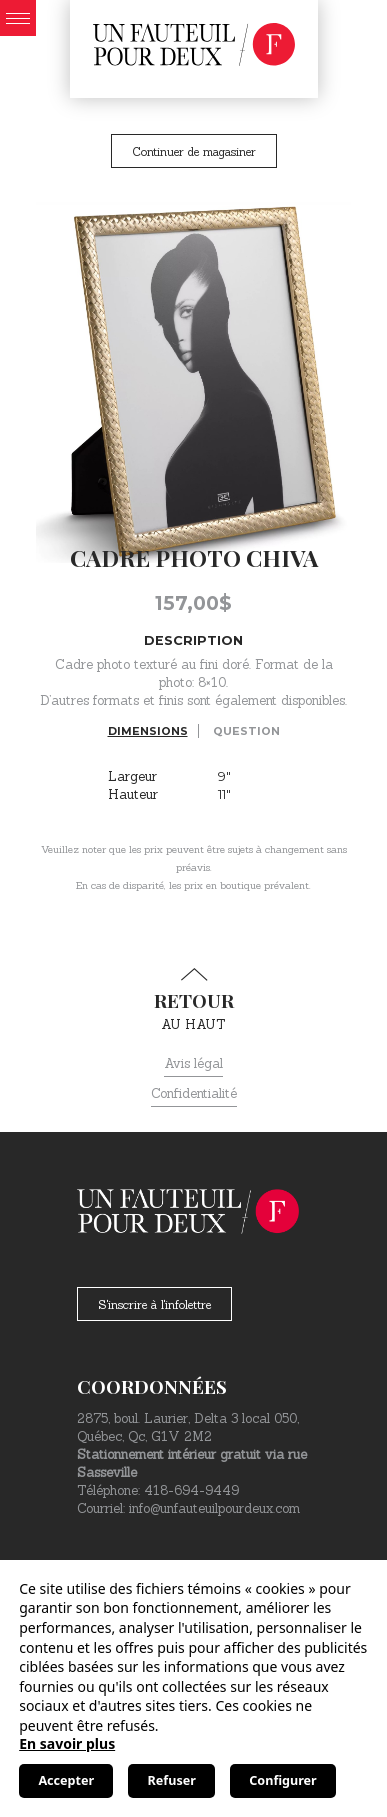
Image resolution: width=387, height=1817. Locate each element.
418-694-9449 (191, 1490)
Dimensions (148, 731)
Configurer (282, 1780)
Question (246, 731)
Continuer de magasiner (194, 151)
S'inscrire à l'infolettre (154, 1304)
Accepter (66, 1780)
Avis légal (193, 1063)
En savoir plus (67, 1743)
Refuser (172, 1780)
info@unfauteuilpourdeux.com (214, 1508)
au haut (193, 1000)
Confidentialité (194, 1093)
